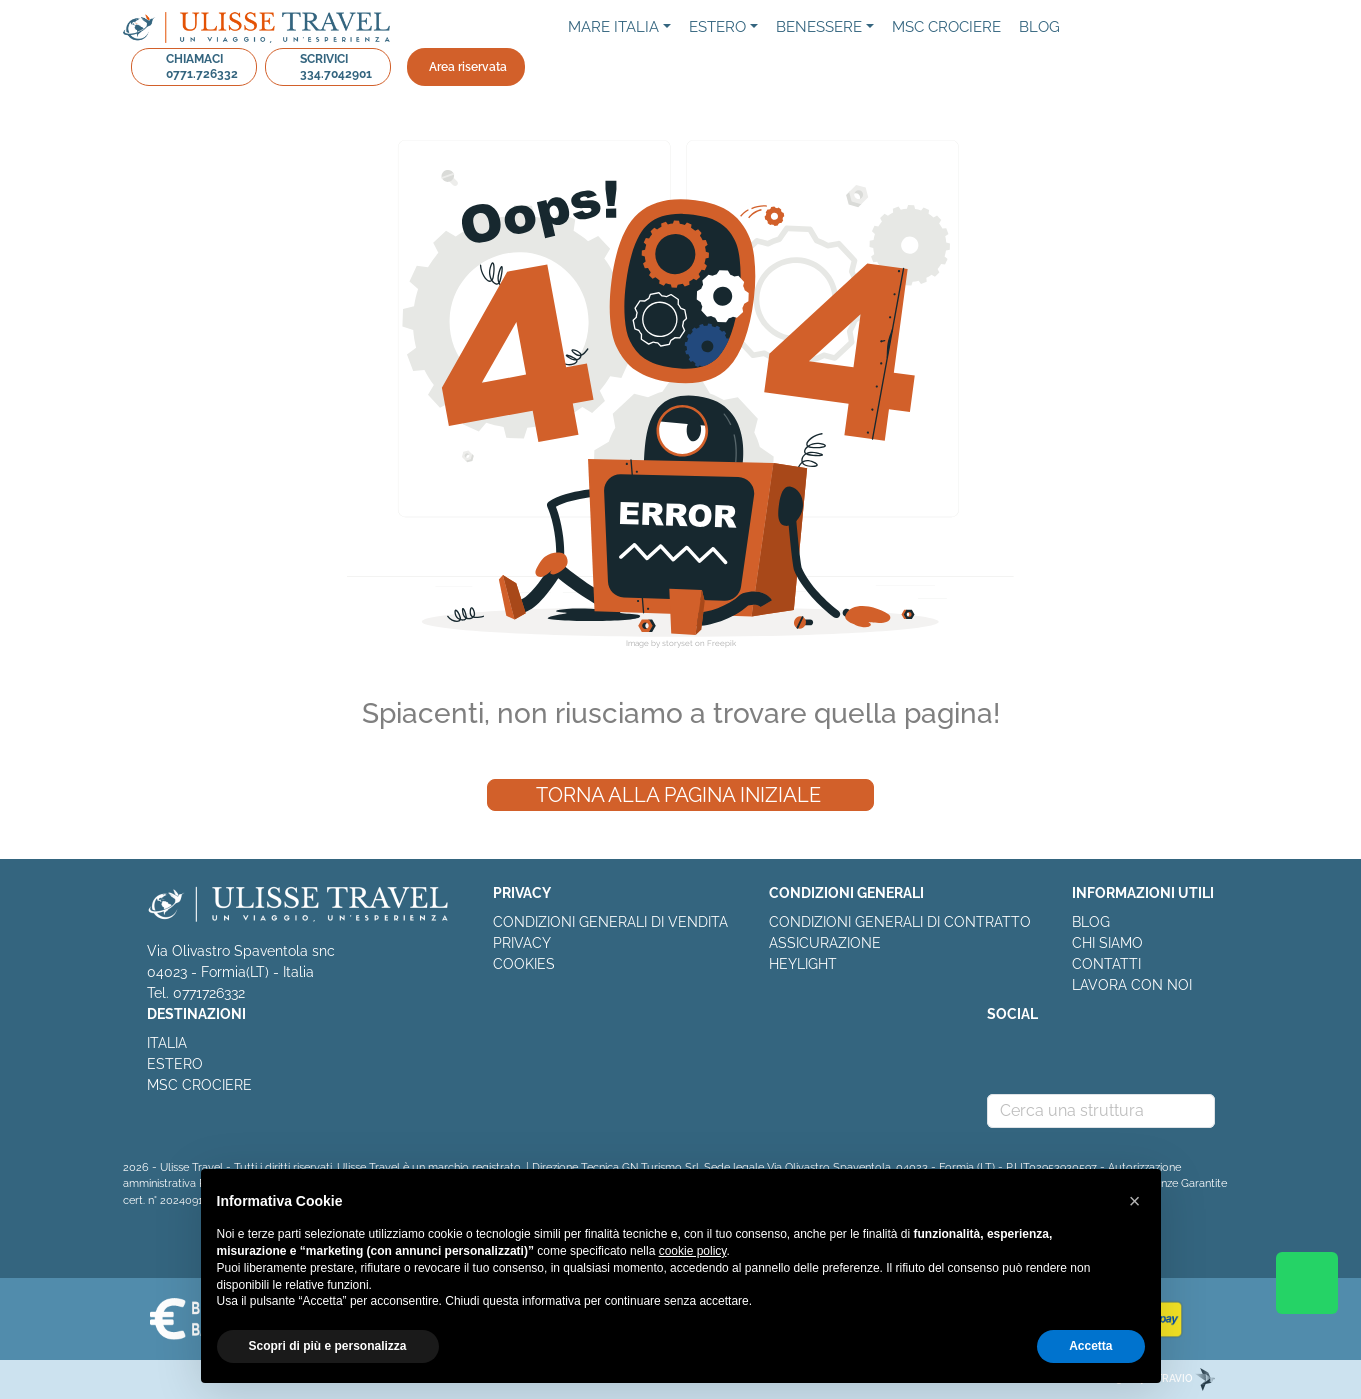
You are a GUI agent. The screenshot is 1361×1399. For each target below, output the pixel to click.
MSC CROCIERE (199, 1085)
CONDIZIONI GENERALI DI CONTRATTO (900, 922)
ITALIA (167, 1043)
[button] (1135, 1201)
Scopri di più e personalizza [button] (328, 1346)
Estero (717, 27)
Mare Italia (613, 27)
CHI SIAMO (1107, 943)
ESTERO (175, 1064)
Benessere (819, 27)
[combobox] (1101, 1111)
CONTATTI (1106, 964)
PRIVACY (522, 943)
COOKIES (524, 964)
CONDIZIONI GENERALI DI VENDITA (610, 922)
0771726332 (209, 993)
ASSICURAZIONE (825, 943)
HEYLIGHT (803, 964)
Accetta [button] (1090, 1346)
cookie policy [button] (693, 1251)
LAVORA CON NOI (1132, 985)
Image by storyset (659, 643)
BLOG (1091, 922)
